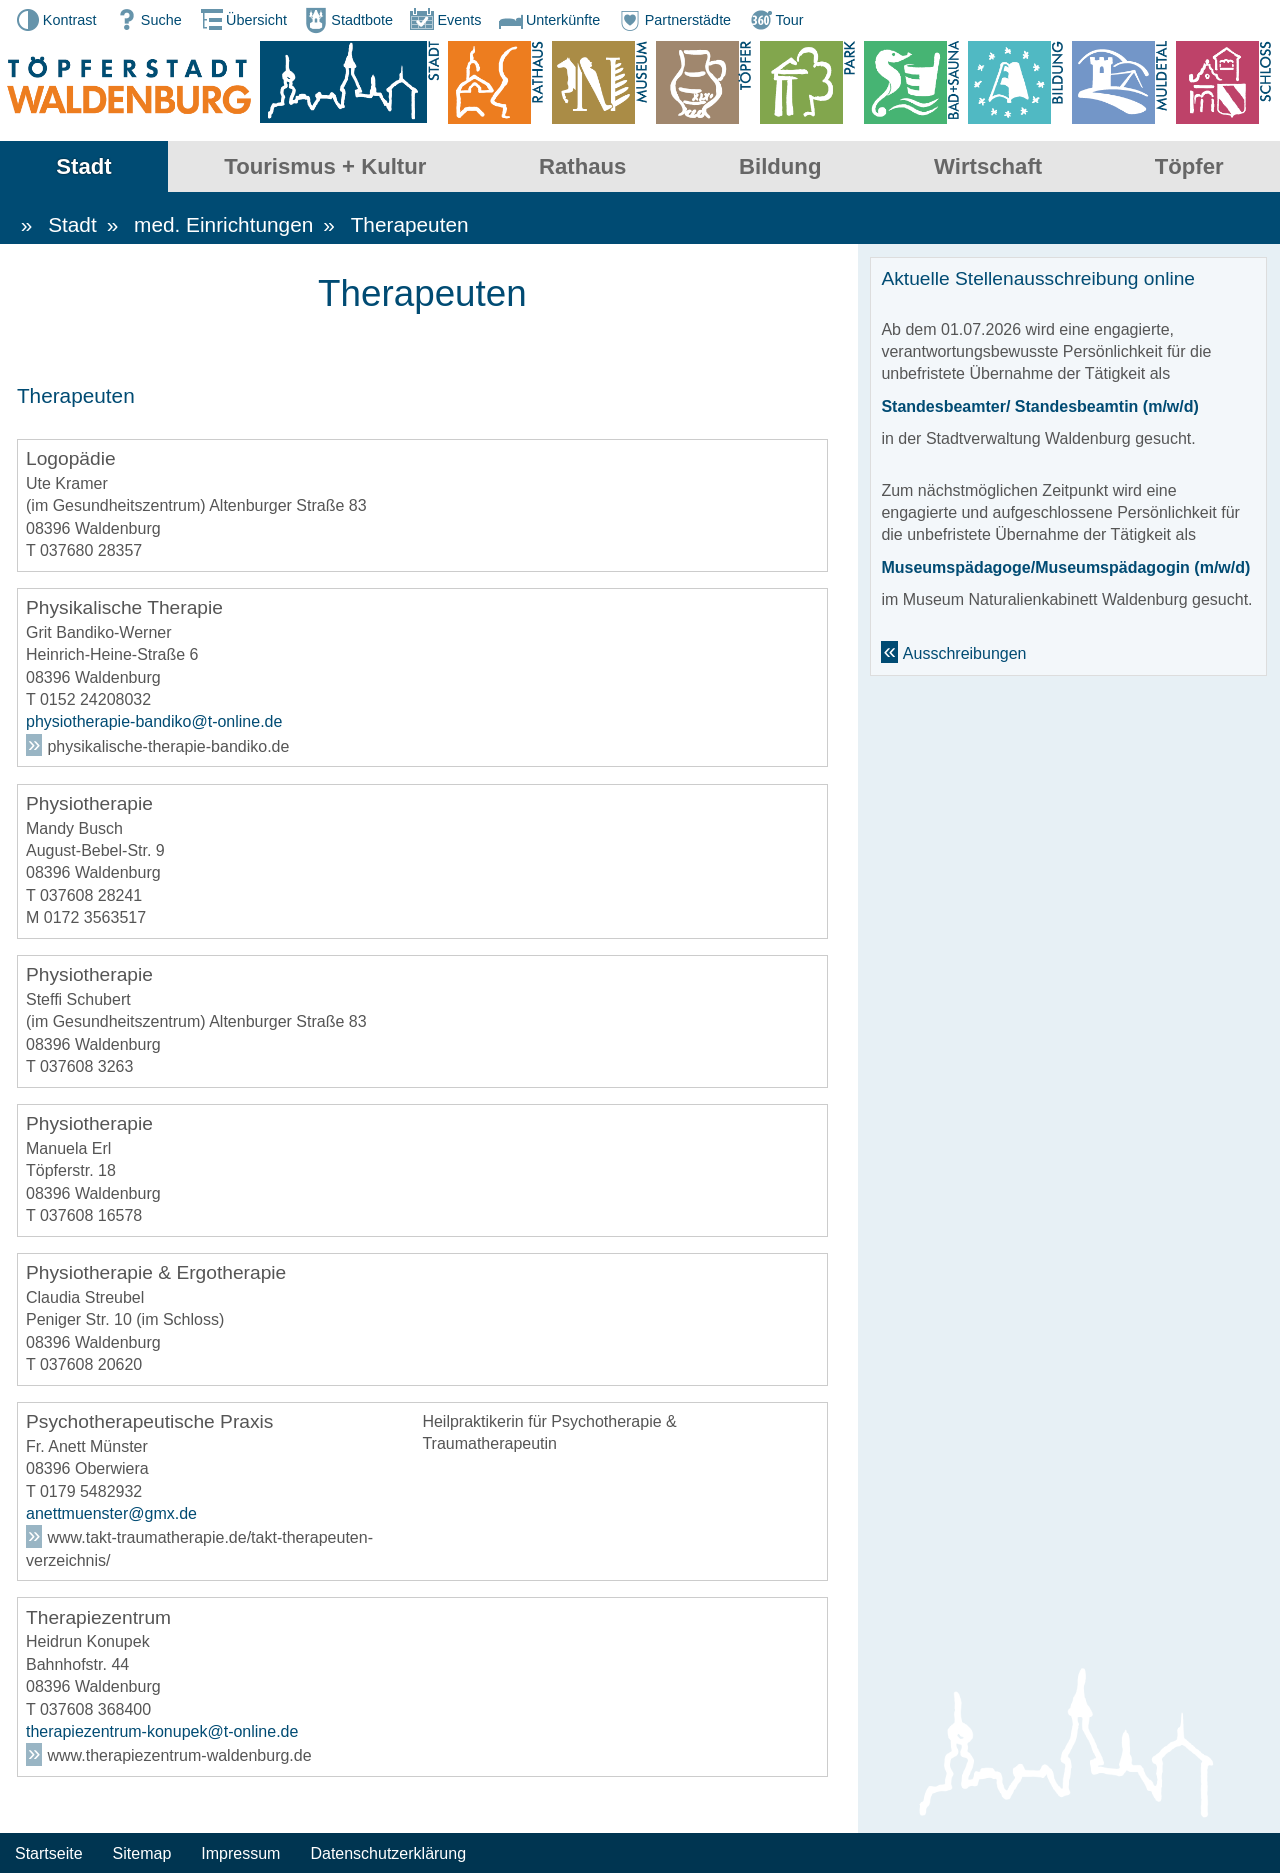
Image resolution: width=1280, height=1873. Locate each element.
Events (444, 20)
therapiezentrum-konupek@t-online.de (162, 1732)
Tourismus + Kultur (325, 166)
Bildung (780, 166)
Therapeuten (410, 225)
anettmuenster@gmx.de (111, 1514)
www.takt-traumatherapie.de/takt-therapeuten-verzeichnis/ (199, 1549)
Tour (775, 20)
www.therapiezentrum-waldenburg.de (179, 1757)
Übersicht (241, 20)
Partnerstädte (673, 20)
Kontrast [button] (55, 20)
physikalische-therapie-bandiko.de (168, 747)
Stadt (83, 166)
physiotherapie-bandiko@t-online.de (154, 723)
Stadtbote (347, 20)
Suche (146, 20)
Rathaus (582, 166)
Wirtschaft (988, 166)
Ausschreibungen (965, 654)
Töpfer (1189, 166)
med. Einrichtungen (223, 225)
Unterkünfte (548, 20)
